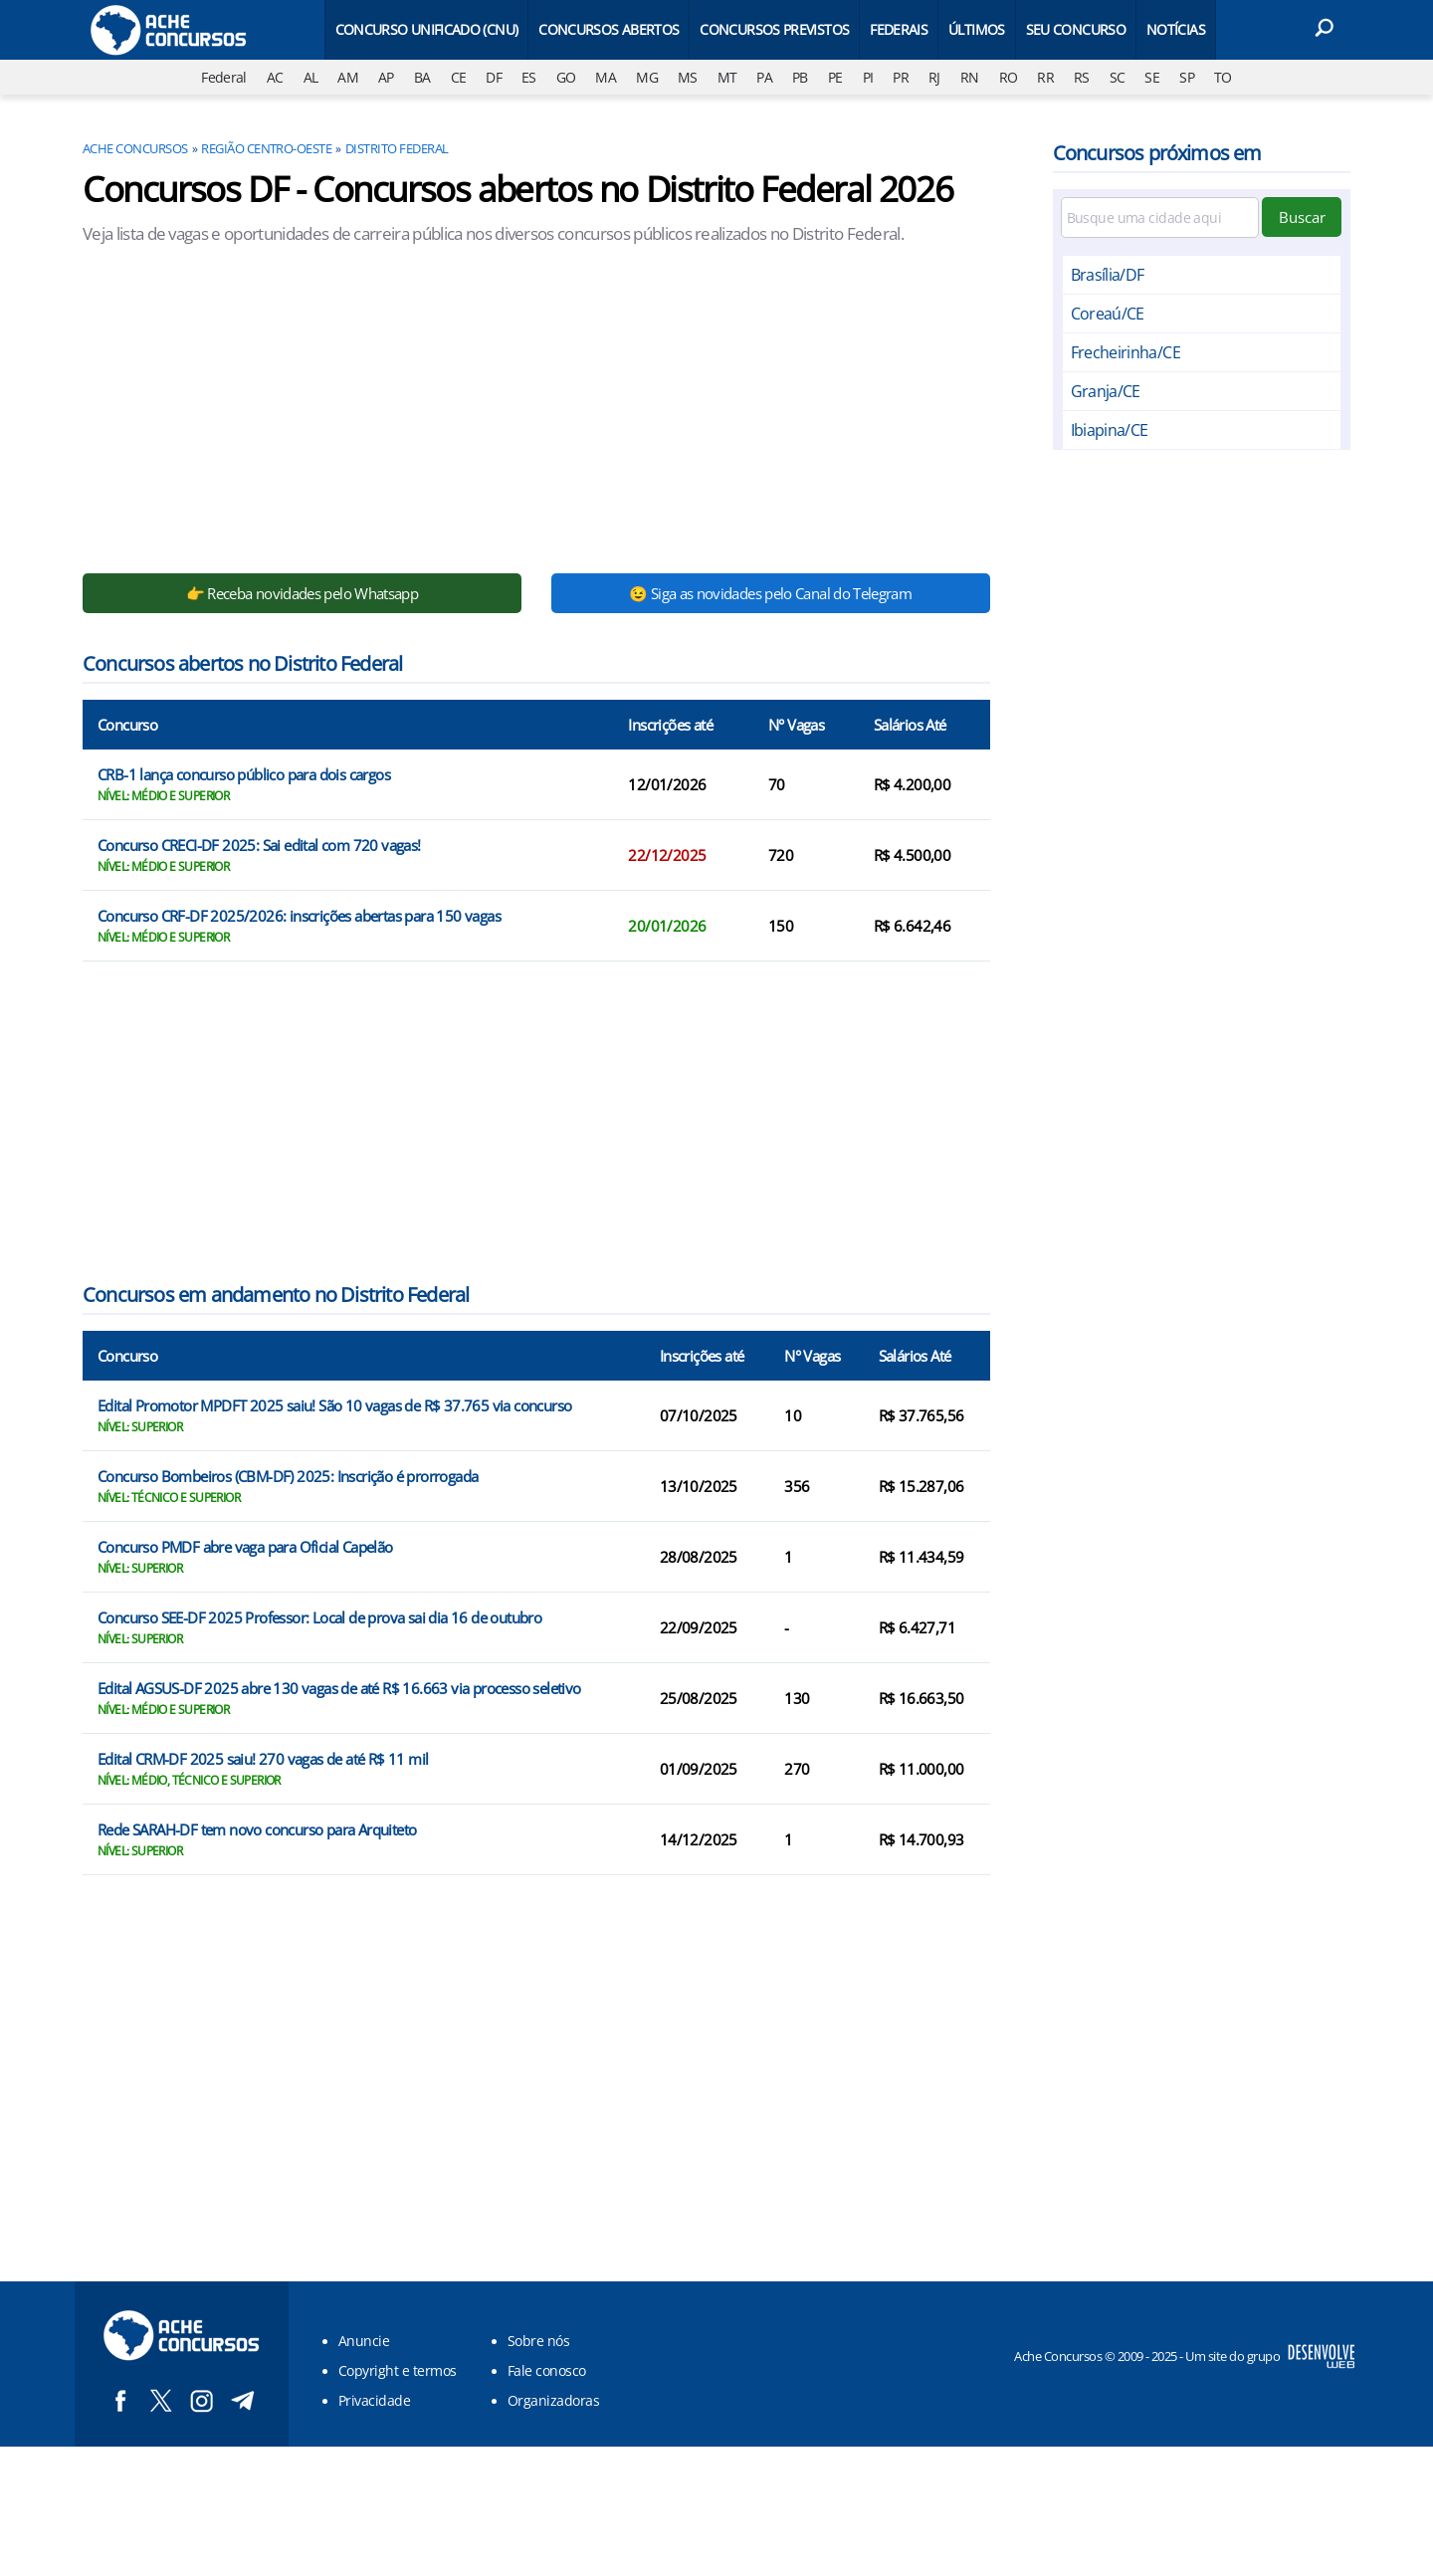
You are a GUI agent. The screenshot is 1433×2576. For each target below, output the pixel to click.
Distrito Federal (397, 148)
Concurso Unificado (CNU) (426, 29)
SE (1151, 77)
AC (275, 77)
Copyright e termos (397, 2370)
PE (835, 77)
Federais (898, 29)
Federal (224, 77)
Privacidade (374, 2400)
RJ (934, 77)
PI (868, 77)
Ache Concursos (135, 148)
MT (727, 77)
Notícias (1175, 29)
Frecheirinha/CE (1125, 352)
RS (1082, 77)
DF (494, 77)
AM (347, 77)
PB (800, 77)
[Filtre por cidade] (1160, 217)
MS (688, 77)
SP (1186, 77)
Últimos (976, 29)
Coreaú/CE (1107, 313)
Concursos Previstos (774, 29)
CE (459, 77)
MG (647, 77)
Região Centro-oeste (266, 148)
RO (1008, 77)
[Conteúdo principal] (716, 1223)
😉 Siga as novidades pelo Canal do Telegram (770, 593)
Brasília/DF (1107, 275)
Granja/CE (1105, 391)
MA (605, 77)
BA (422, 77)
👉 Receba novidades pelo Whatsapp (302, 593)
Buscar (1302, 217)
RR (1045, 77)
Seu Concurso (1076, 29)
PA (764, 77)
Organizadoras (553, 2400)
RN (969, 77)
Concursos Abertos (608, 29)
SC (1118, 77)
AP (386, 77)
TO (1223, 77)
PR (901, 77)
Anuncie (363, 2340)
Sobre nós (538, 2340)
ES (528, 77)
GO (566, 77)
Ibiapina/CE (1109, 430)
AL (311, 77)
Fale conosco (547, 2370)
